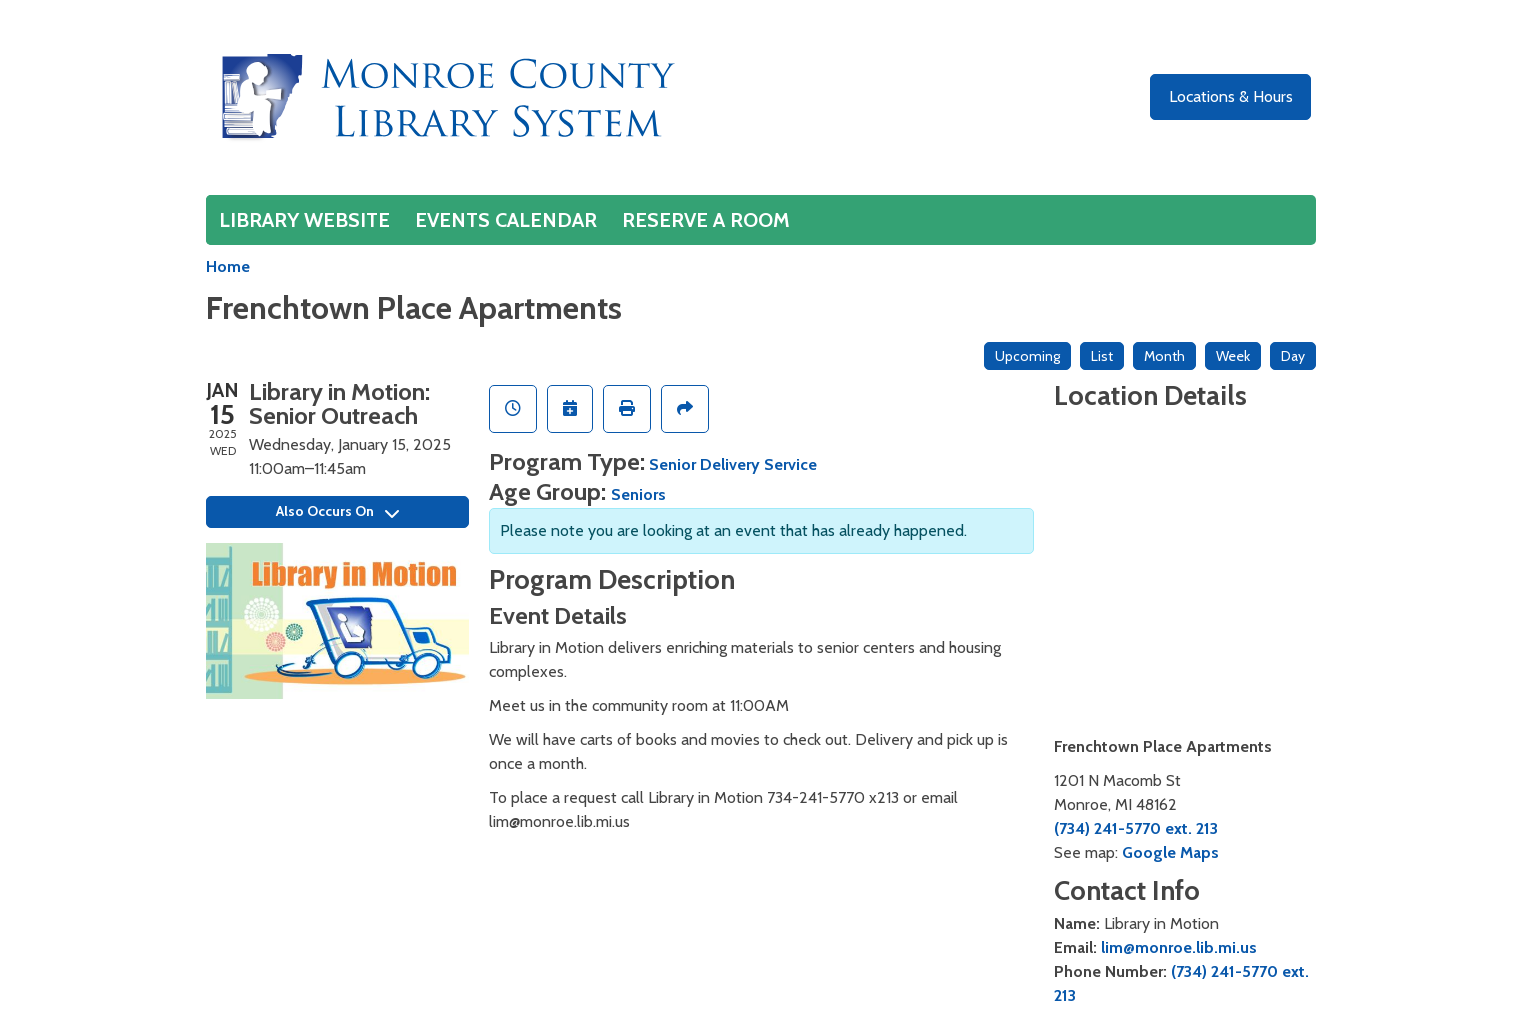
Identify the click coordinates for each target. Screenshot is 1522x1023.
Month (1164, 356)
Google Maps (1170, 852)
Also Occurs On (337, 511)
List (1102, 356)
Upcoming (1027, 356)
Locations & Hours (1231, 96)
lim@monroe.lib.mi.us (1179, 947)
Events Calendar (506, 220)
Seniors (638, 494)
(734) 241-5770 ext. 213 (1136, 828)
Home (228, 266)
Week (1233, 356)
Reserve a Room (706, 220)
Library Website (304, 220)
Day (1293, 356)
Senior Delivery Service (733, 464)
